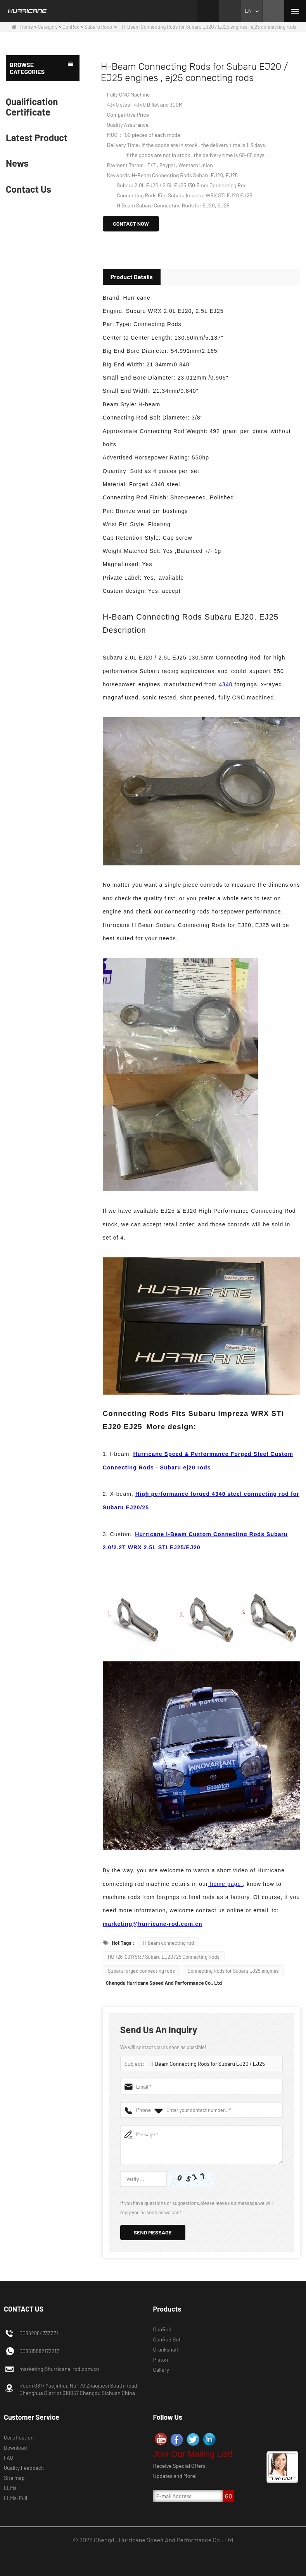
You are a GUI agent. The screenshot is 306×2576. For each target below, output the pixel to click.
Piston (160, 2359)
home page (225, 1884)
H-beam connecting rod (168, 1943)
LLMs (10, 2487)
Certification (19, 2437)
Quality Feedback (24, 2467)
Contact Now (131, 223)
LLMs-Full (15, 2498)
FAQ (8, 2457)
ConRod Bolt (167, 2339)
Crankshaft (166, 2349)
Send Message (153, 2232)
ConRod (71, 27)
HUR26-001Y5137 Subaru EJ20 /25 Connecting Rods (164, 1957)
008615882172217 (39, 2351)
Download (15, 2447)
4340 (226, 684)
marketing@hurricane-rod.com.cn (152, 1924)
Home (22, 27)
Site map (14, 2477)
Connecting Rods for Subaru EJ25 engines (233, 1971)
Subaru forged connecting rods (141, 1971)
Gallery (161, 2369)
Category (48, 27)
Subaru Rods (98, 27)
